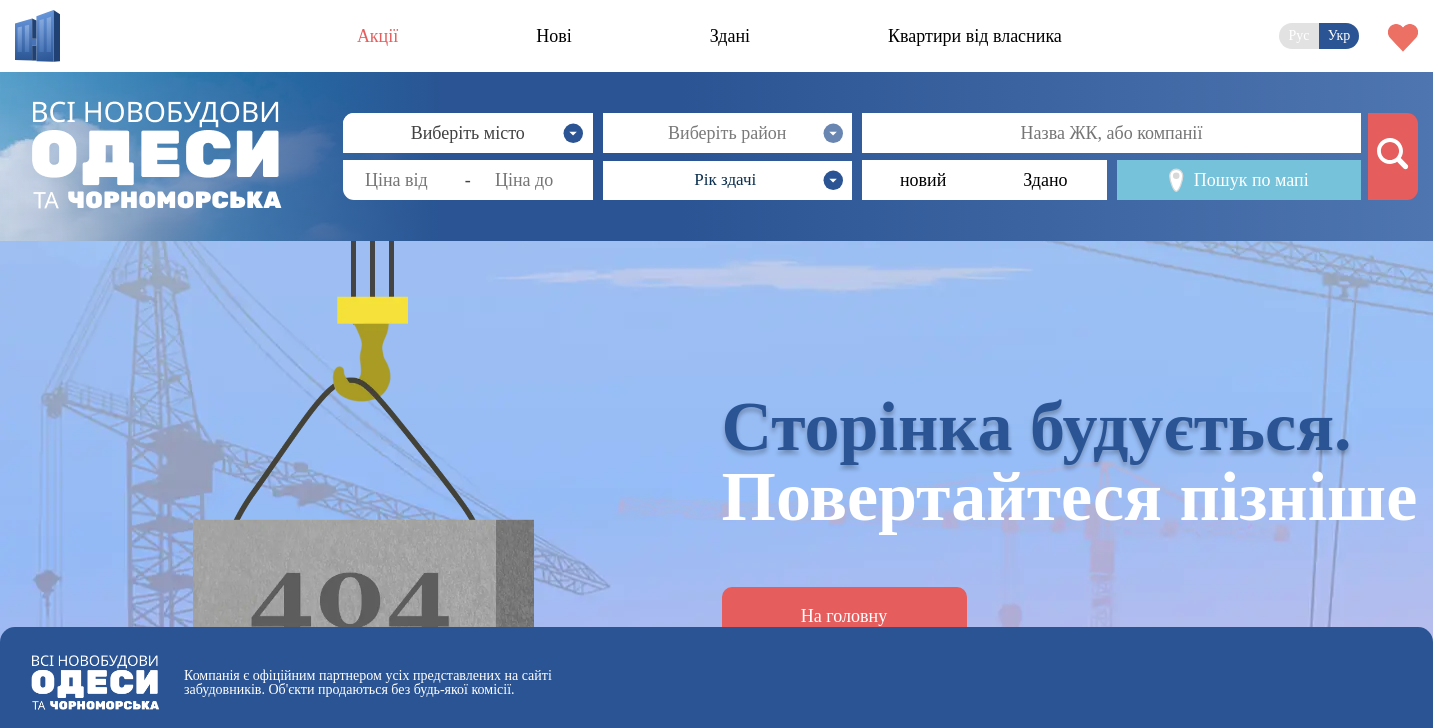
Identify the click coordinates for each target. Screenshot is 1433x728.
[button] (728, 180)
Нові (554, 36)
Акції (377, 36)
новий (923, 180)
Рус (1298, 35)
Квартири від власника (975, 36)
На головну (844, 616)
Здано (1045, 180)
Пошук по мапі (1239, 180)
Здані (730, 36)
